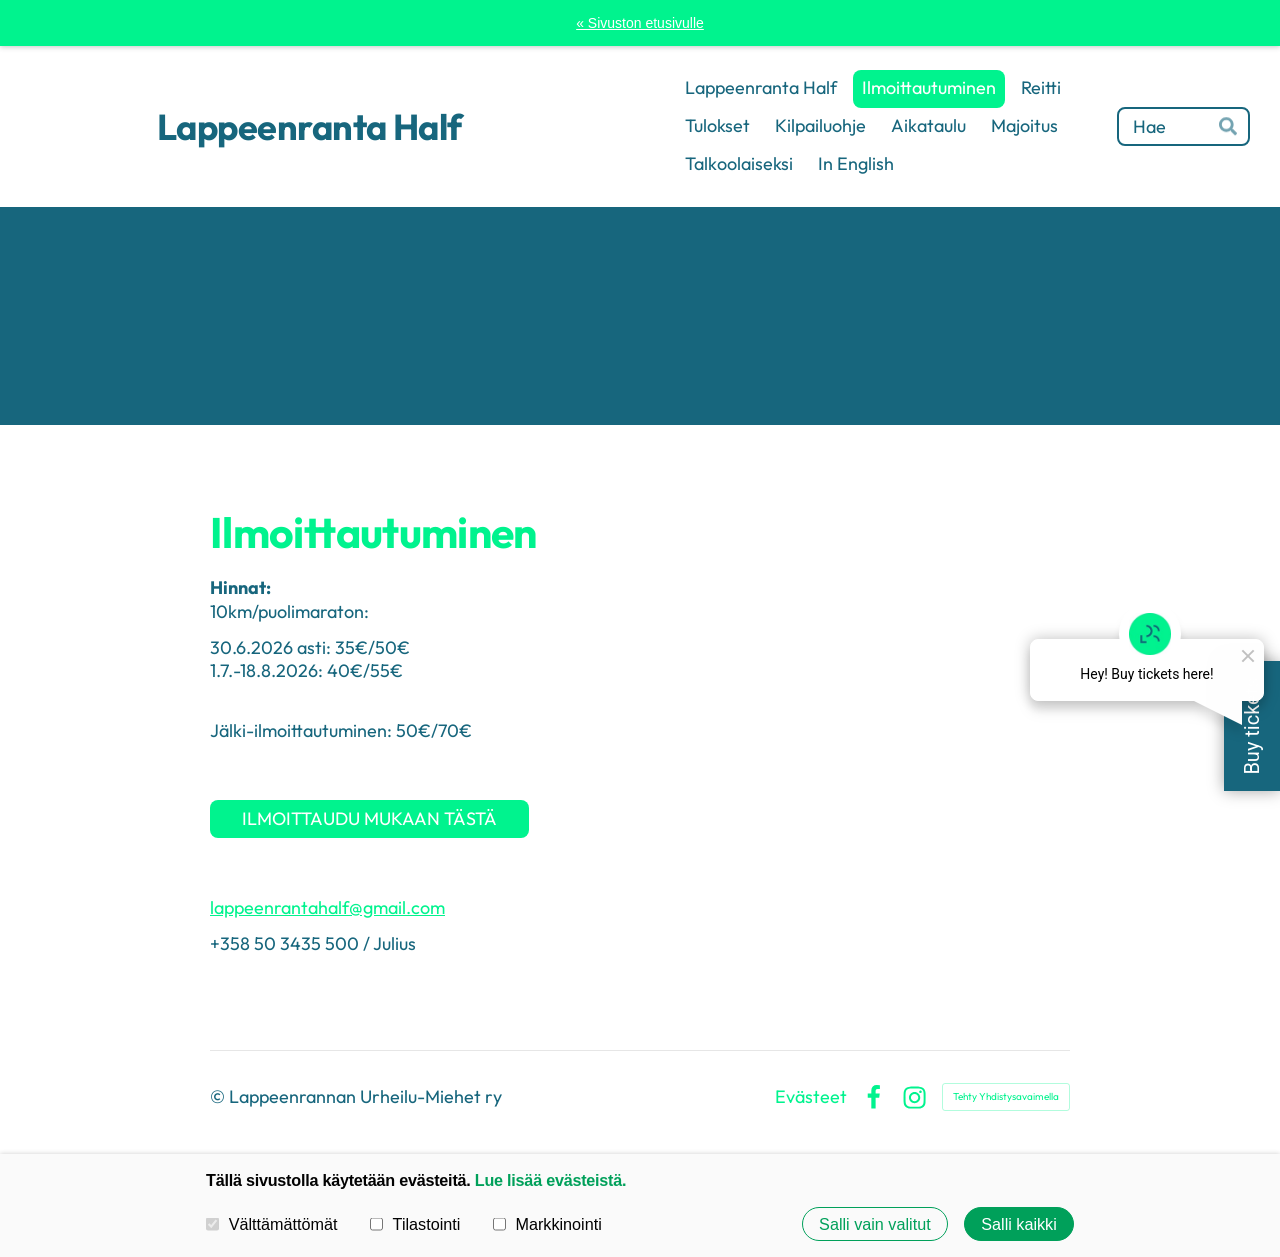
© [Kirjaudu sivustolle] (219, 1096)
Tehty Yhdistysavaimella (1006, 1096)
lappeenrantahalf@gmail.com (327, 907)
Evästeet (811, 1097)
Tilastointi (415, 1224)
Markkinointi (547, 1224)
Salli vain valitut (875, 1224)
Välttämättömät (272, 1224)
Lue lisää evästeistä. (550, 1180)
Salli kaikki (1019, 1224)
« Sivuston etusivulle (640, 23)
